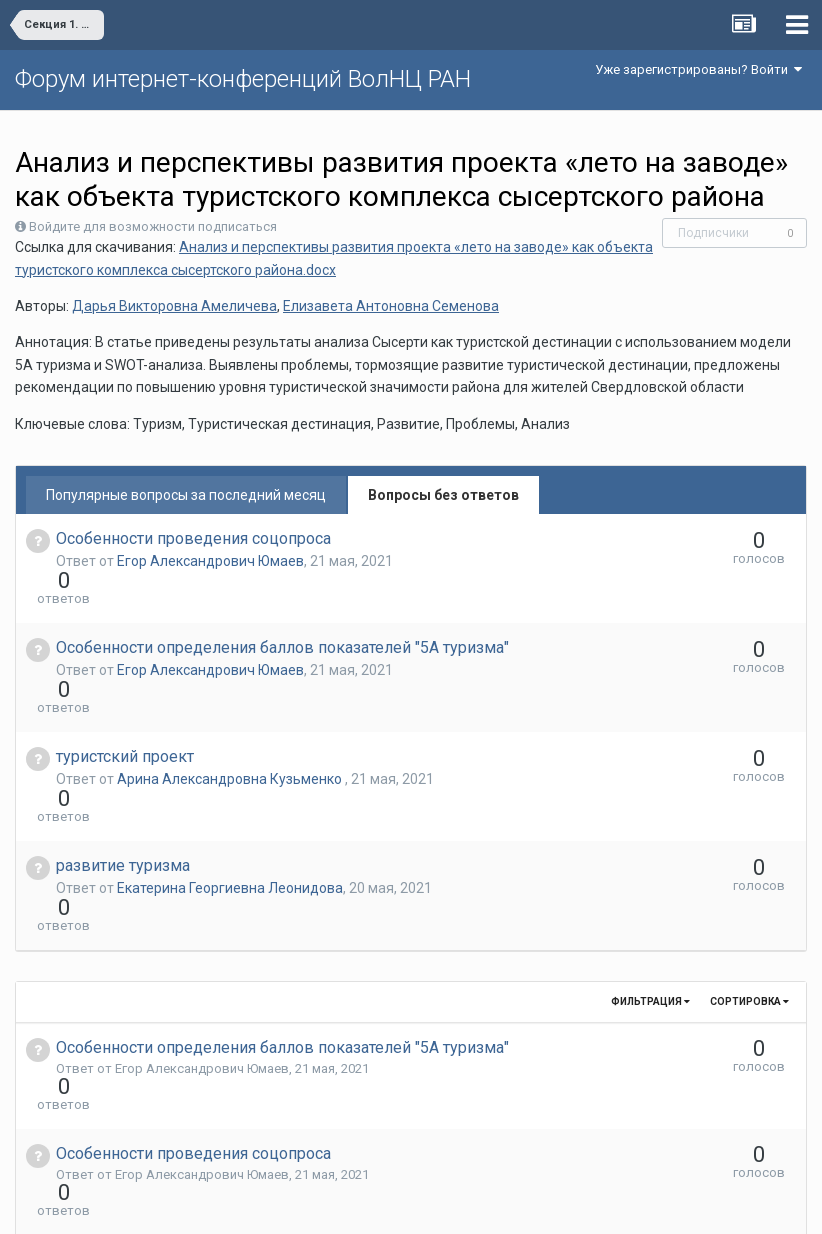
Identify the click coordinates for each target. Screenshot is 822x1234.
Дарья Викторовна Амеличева (174, 306)
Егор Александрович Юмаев (210, 561)
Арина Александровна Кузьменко (231, 707)
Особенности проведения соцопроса (193, 538)
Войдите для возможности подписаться (153, 226)
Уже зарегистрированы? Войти (698, 69)
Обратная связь (442, 1204)
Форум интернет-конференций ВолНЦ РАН (243, 79)
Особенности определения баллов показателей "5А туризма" (282, 611)
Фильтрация (650, 857)
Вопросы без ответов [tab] (443, 495)
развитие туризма (123, 757)
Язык (349, 1204)
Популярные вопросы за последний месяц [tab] (186, 495)
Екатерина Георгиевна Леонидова (230, 780)
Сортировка (749, 857)
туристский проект (125, 684)
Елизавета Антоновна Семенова (391, 306)
